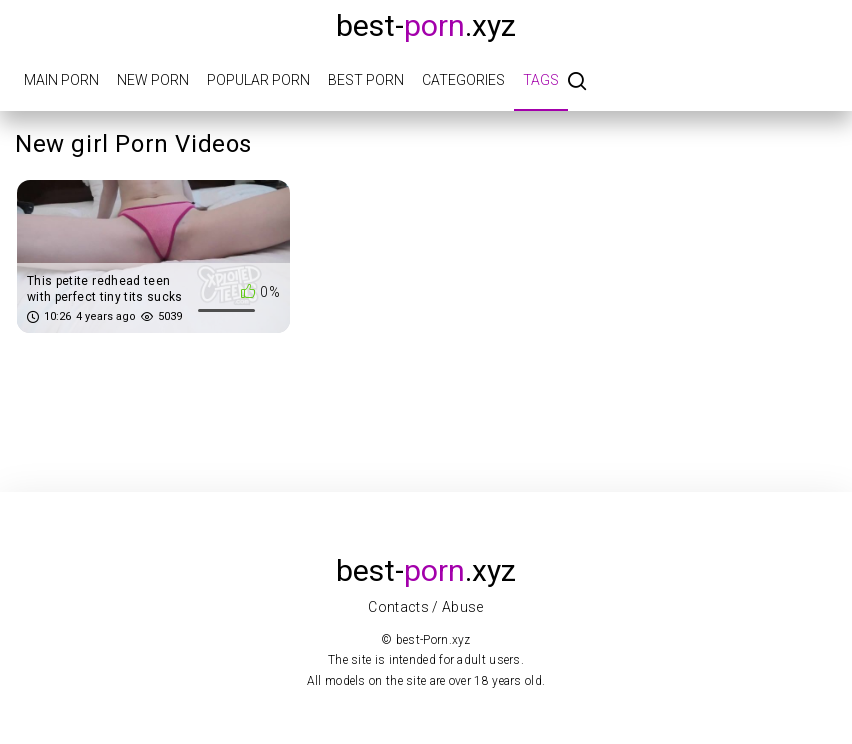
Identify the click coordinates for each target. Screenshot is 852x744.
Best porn (366, 80)
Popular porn (258, 80)
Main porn (61, 80)
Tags (541, 80)
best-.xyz (426, 25)
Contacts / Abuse (426, 607)
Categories (463, 80)
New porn (153, 80)
